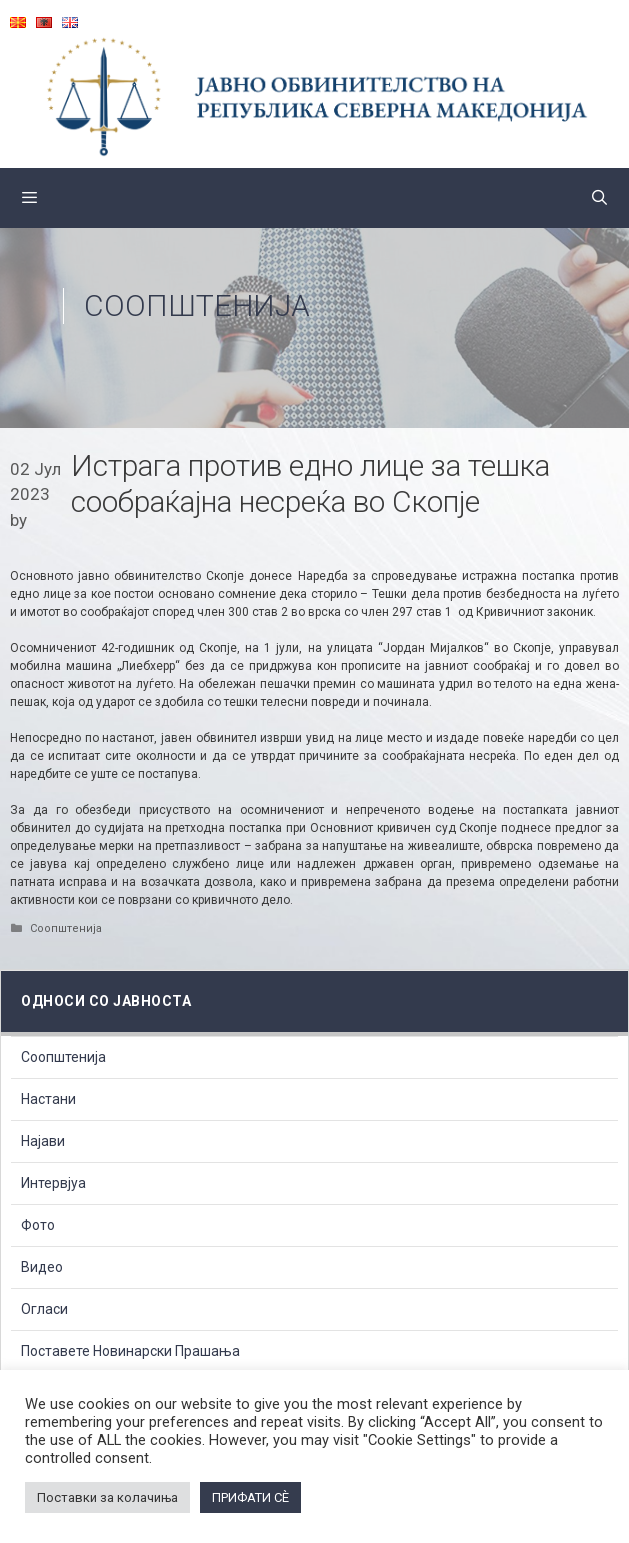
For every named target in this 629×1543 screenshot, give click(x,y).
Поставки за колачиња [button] (107, 1497)
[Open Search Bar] (599, 198)
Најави (43, 1141)
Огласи (44, 1309)
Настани (48, 1099)
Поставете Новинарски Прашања (130, 1351)
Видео (42, 1267)
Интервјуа (53, 1183)
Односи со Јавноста (106, 1001)
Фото (38, 1225)
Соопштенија (197, 305)
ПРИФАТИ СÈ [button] (250, 1497)
